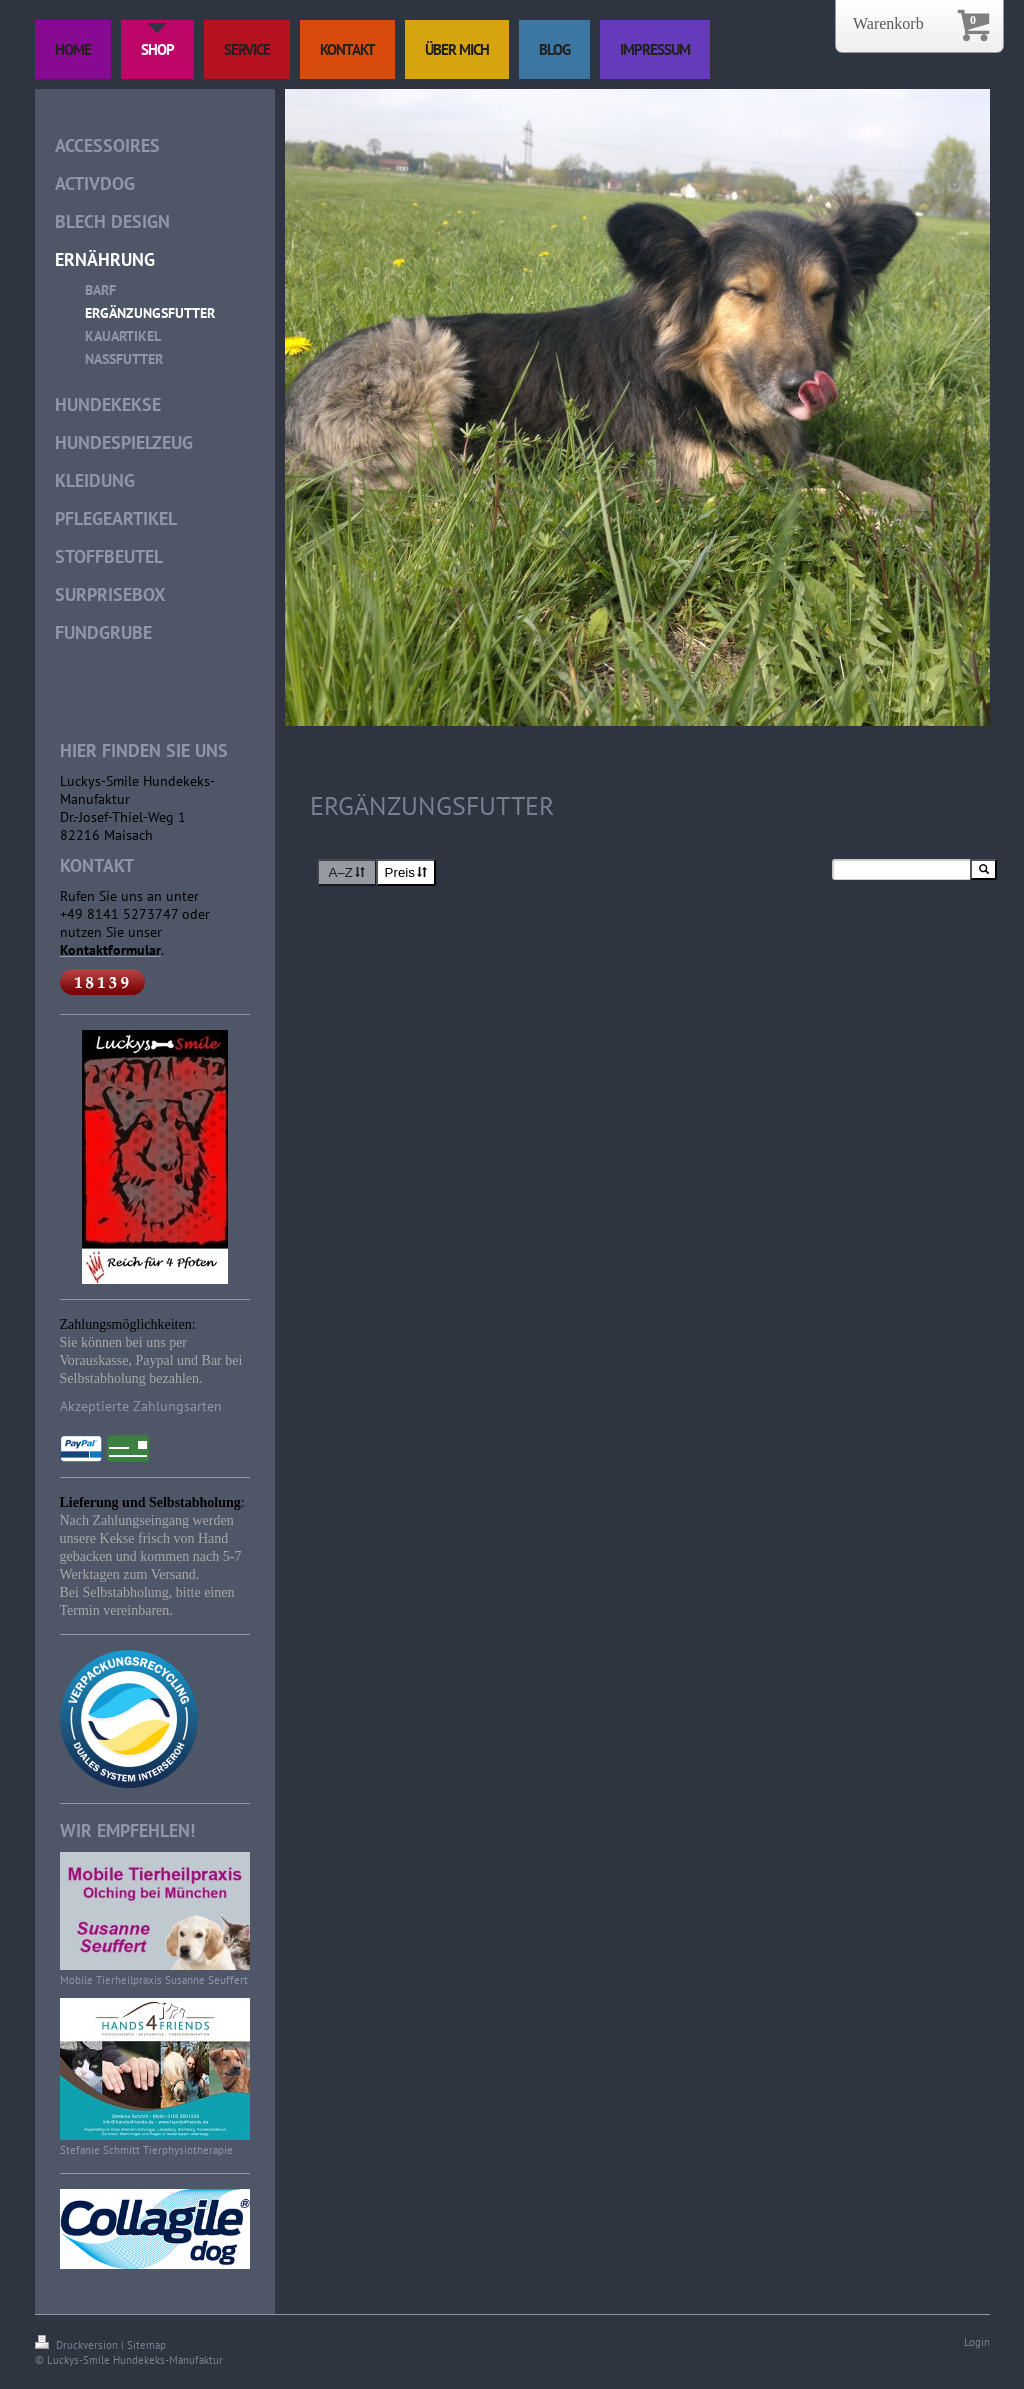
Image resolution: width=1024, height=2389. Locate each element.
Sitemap (146, 2345)
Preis (406, 872)
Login (977, 2342)
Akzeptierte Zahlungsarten (141, 1406)
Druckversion (78, 2345)
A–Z (347, 872)
